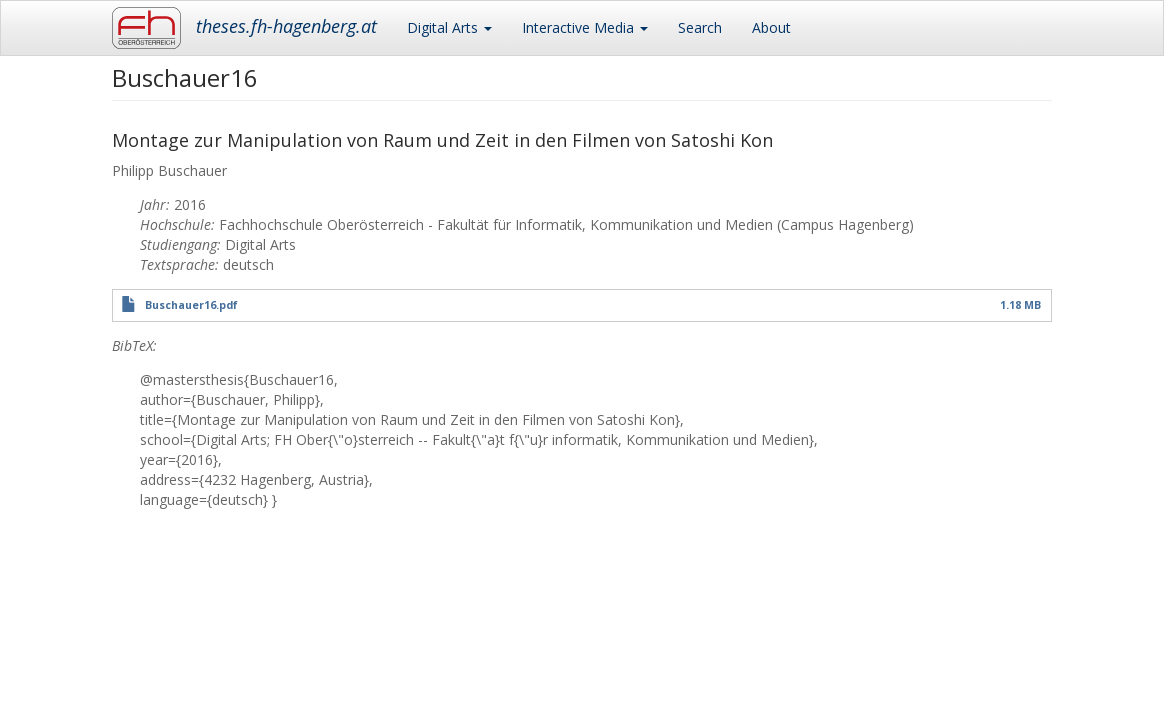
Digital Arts (449, 27)
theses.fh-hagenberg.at (286, 26)
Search (700, 27)
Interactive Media (585, 27)
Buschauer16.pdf (191, 305)
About (771, 27)
